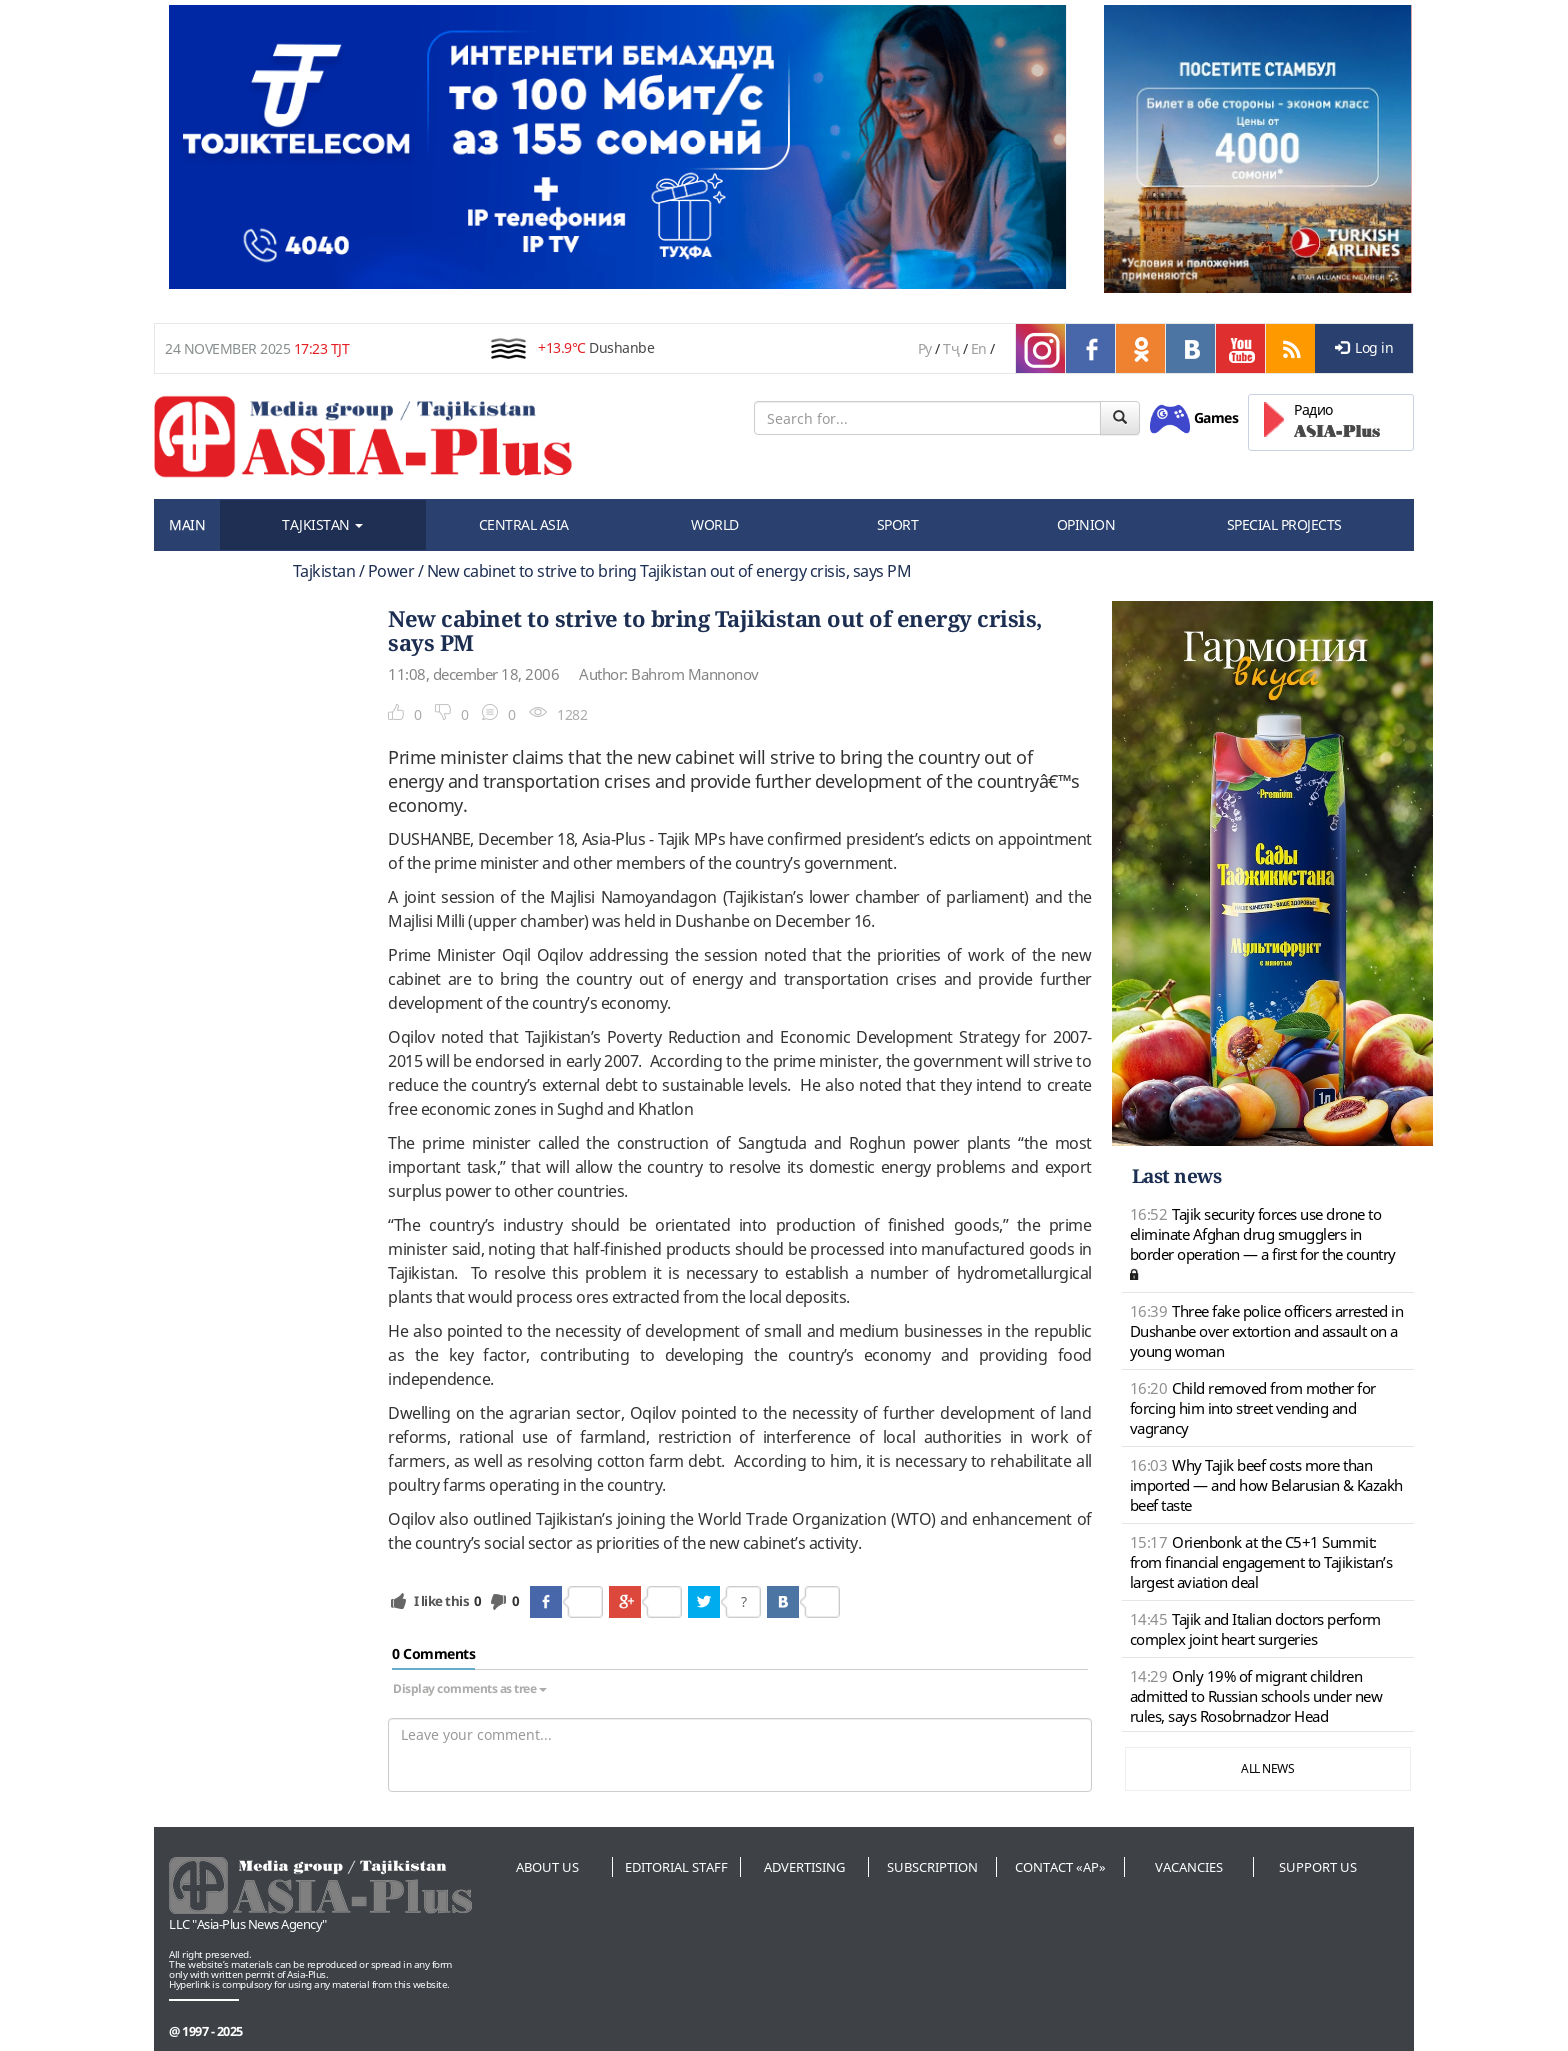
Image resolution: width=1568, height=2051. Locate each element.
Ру (925, 348)
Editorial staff (676, 1867)
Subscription (932, 1867)
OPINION (1086, 524)
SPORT (898, 524)
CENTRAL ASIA (524, 524)
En (979, 348)
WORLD (715, 524)
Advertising (804, 1867)
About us (547, 1867)
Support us (1318, 1867)
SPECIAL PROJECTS (1284, 524)
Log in (1364, 347)
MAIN (187, 524)
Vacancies (1189, 1867)
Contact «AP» (1060, 1867)
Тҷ (951, 348)
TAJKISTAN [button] (322, 524)
